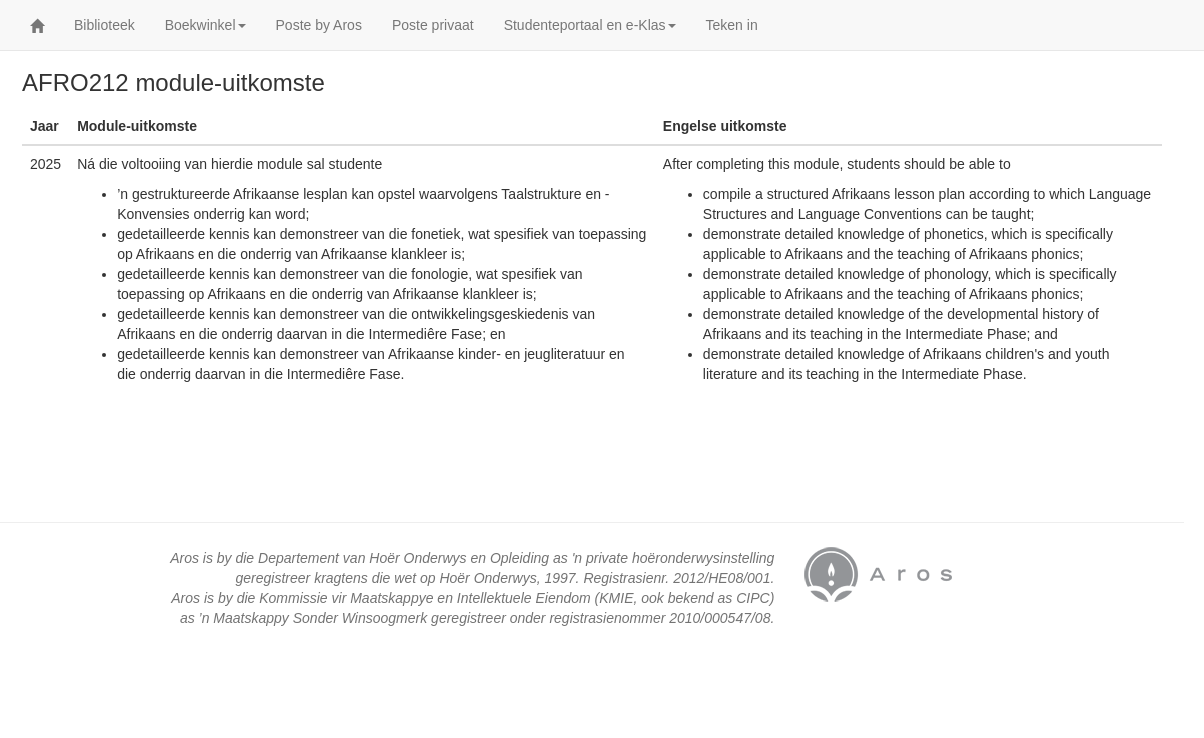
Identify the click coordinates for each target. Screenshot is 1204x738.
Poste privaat (433, 25)
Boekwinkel (205, 25)
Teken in (732, 25)
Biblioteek (104, 25)
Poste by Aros (319, 25)
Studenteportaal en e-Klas (590, 25)
